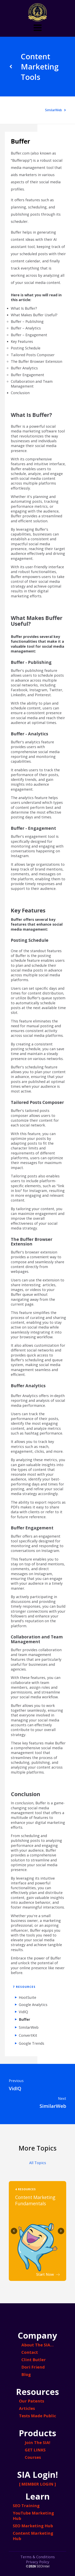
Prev (14, 2231)
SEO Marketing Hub (33, 2525)
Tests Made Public (37, 2415)
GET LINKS (35, 2450)
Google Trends (31, 2043)
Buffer (24, 2019)
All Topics (37, 2162)
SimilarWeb (29, 2027)
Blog (26, 2374)
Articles (27, 2408)
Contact (29, 2352)
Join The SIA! (37, 2442)
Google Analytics (33, 2004)
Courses (33, 2457)
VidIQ (23, 2011)
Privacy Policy (37, 2561)
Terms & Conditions (37, 2556)
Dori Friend (33, 2367)
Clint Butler (33, 2359)
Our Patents (31, 2401)
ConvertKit (28, 2035)
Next (61, 2231)
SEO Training (26, 2505)
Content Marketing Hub (33, 2535)
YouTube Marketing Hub (33, 2515)
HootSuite (27, 1997)
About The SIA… (37, 2345)
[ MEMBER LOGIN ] (37, 2484)
